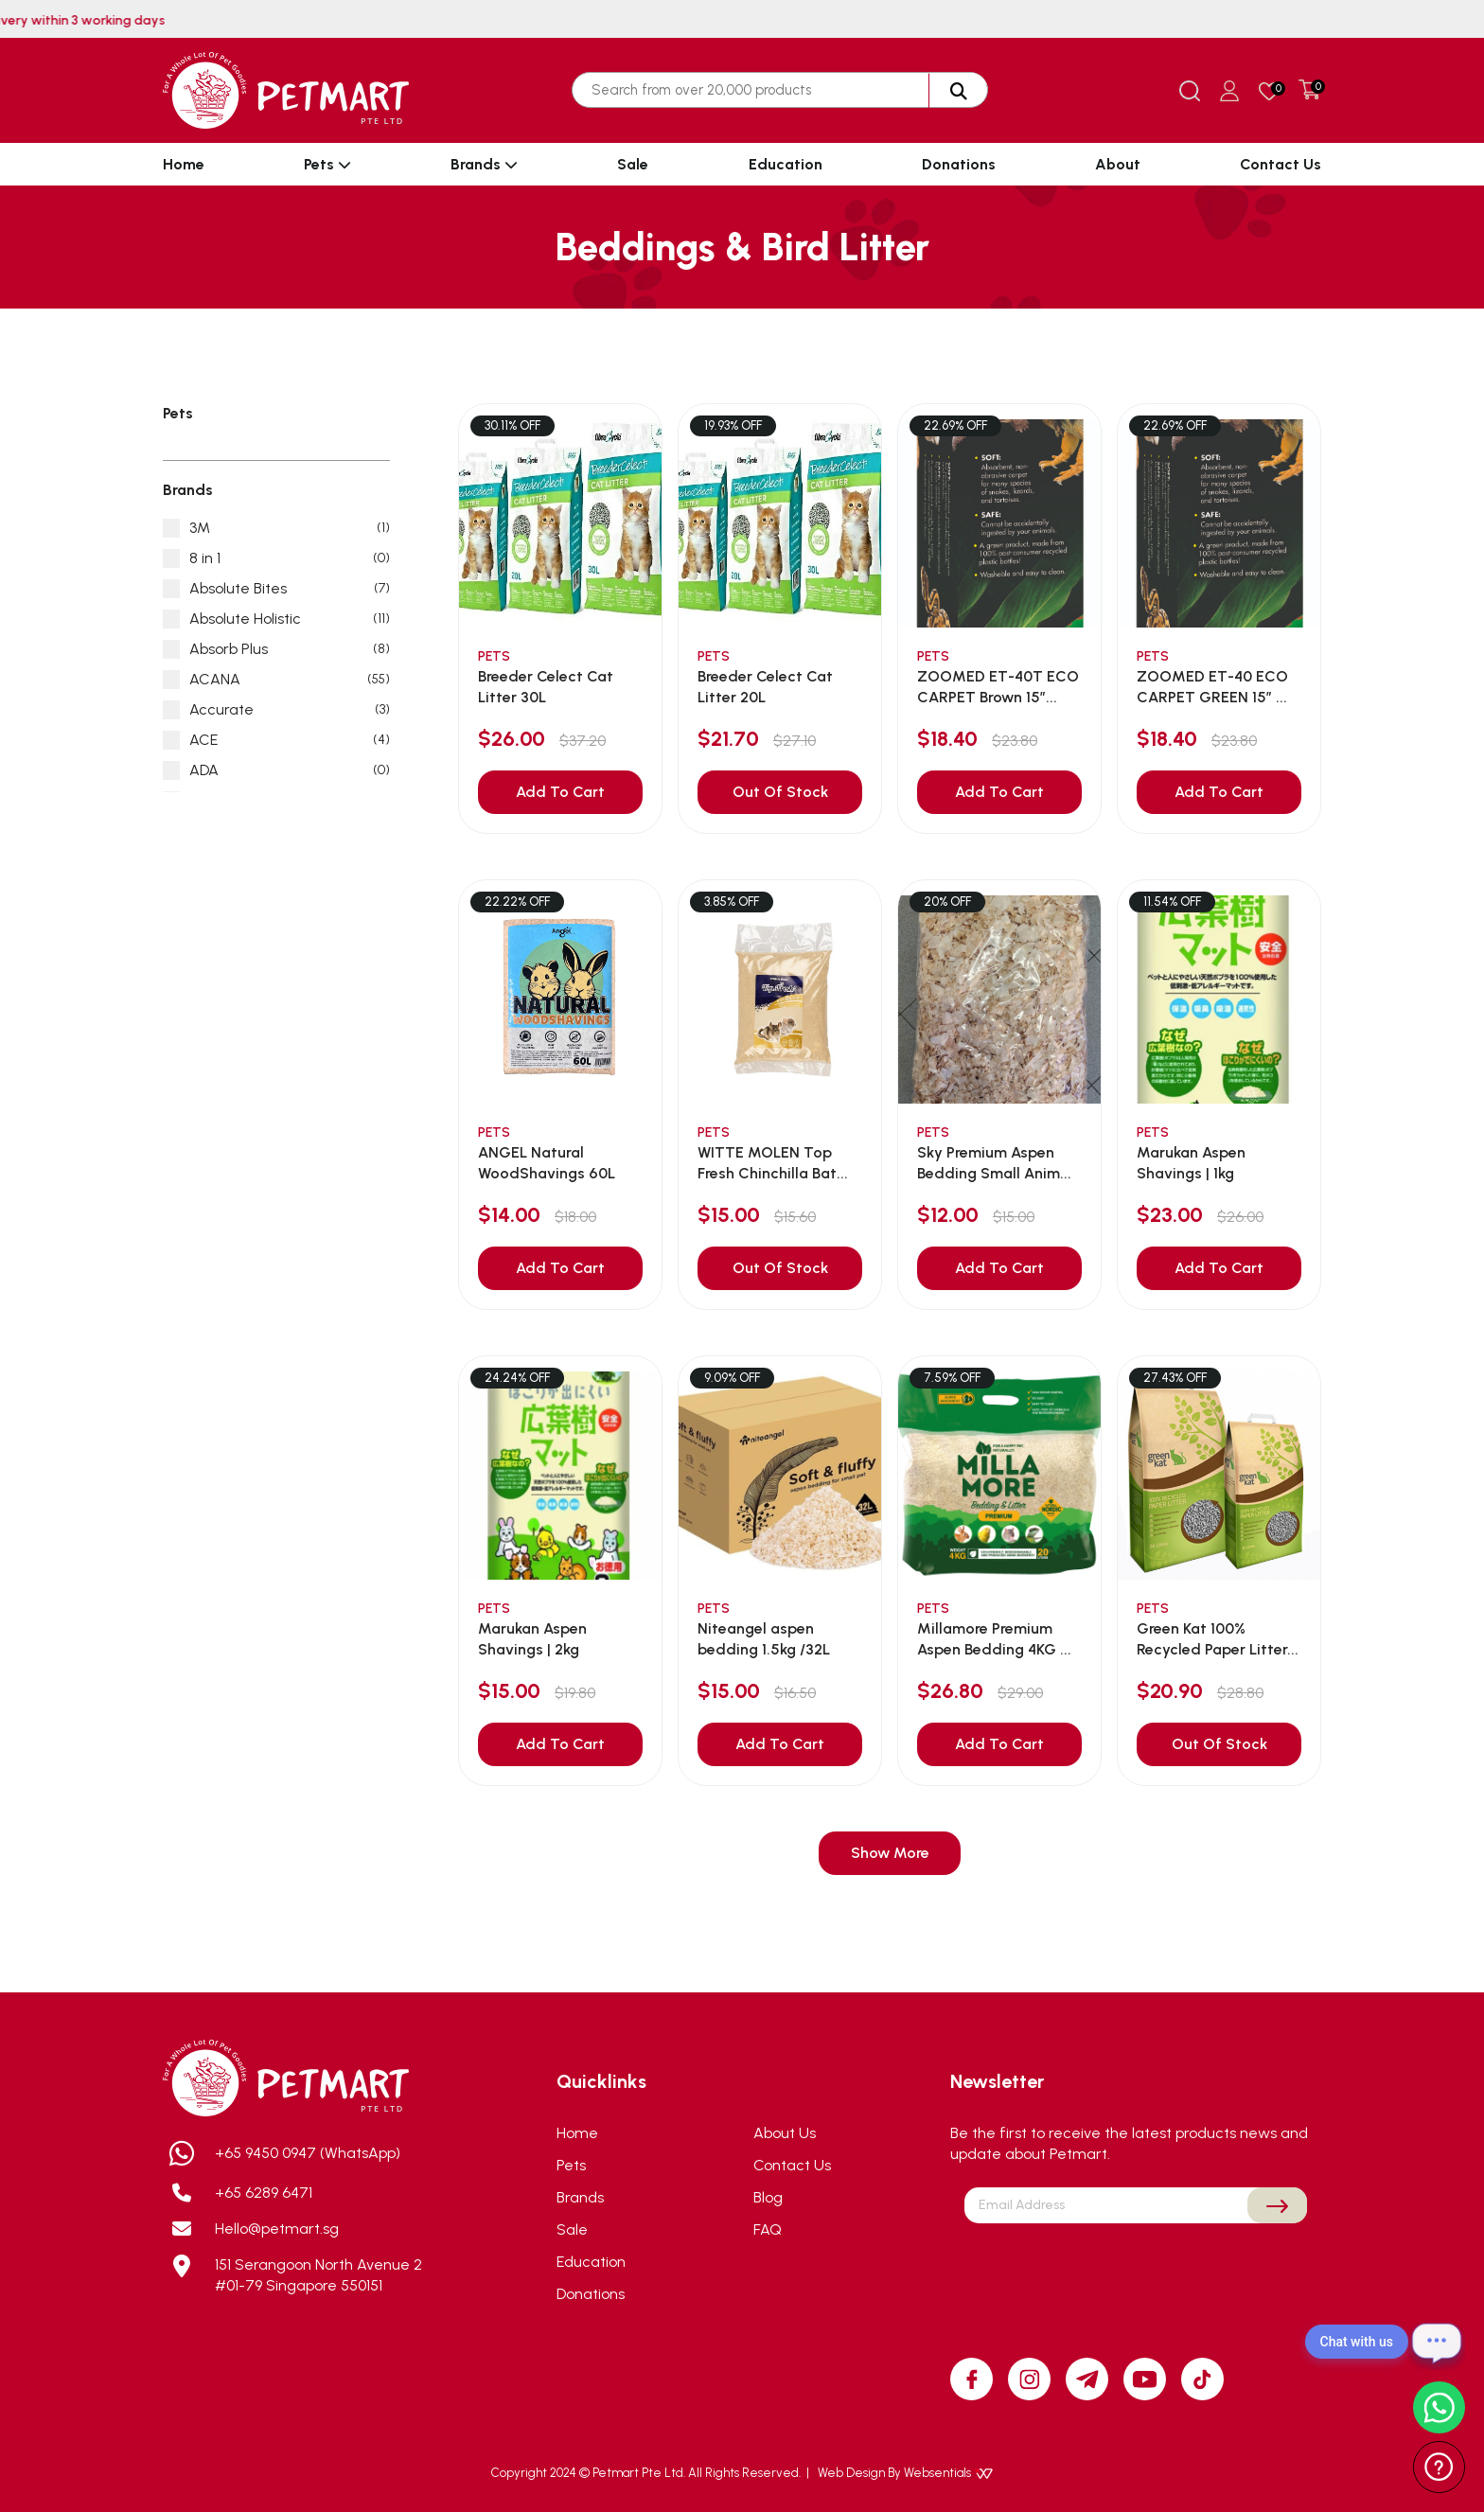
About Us (784, 2133)
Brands (484, 164)
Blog (768, 2197)
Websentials (948, 2473)
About (1117, 164)
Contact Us (1280, 164)
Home (183, 164)
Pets (327, 164)
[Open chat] (1436, 2341)
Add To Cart (560, 792)
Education (785, 164)
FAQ (767, 2229)
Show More (890, 1853)
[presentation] (1136, 2268)
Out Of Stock (780, 792)
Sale (632, 164)
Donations (959, 164)
